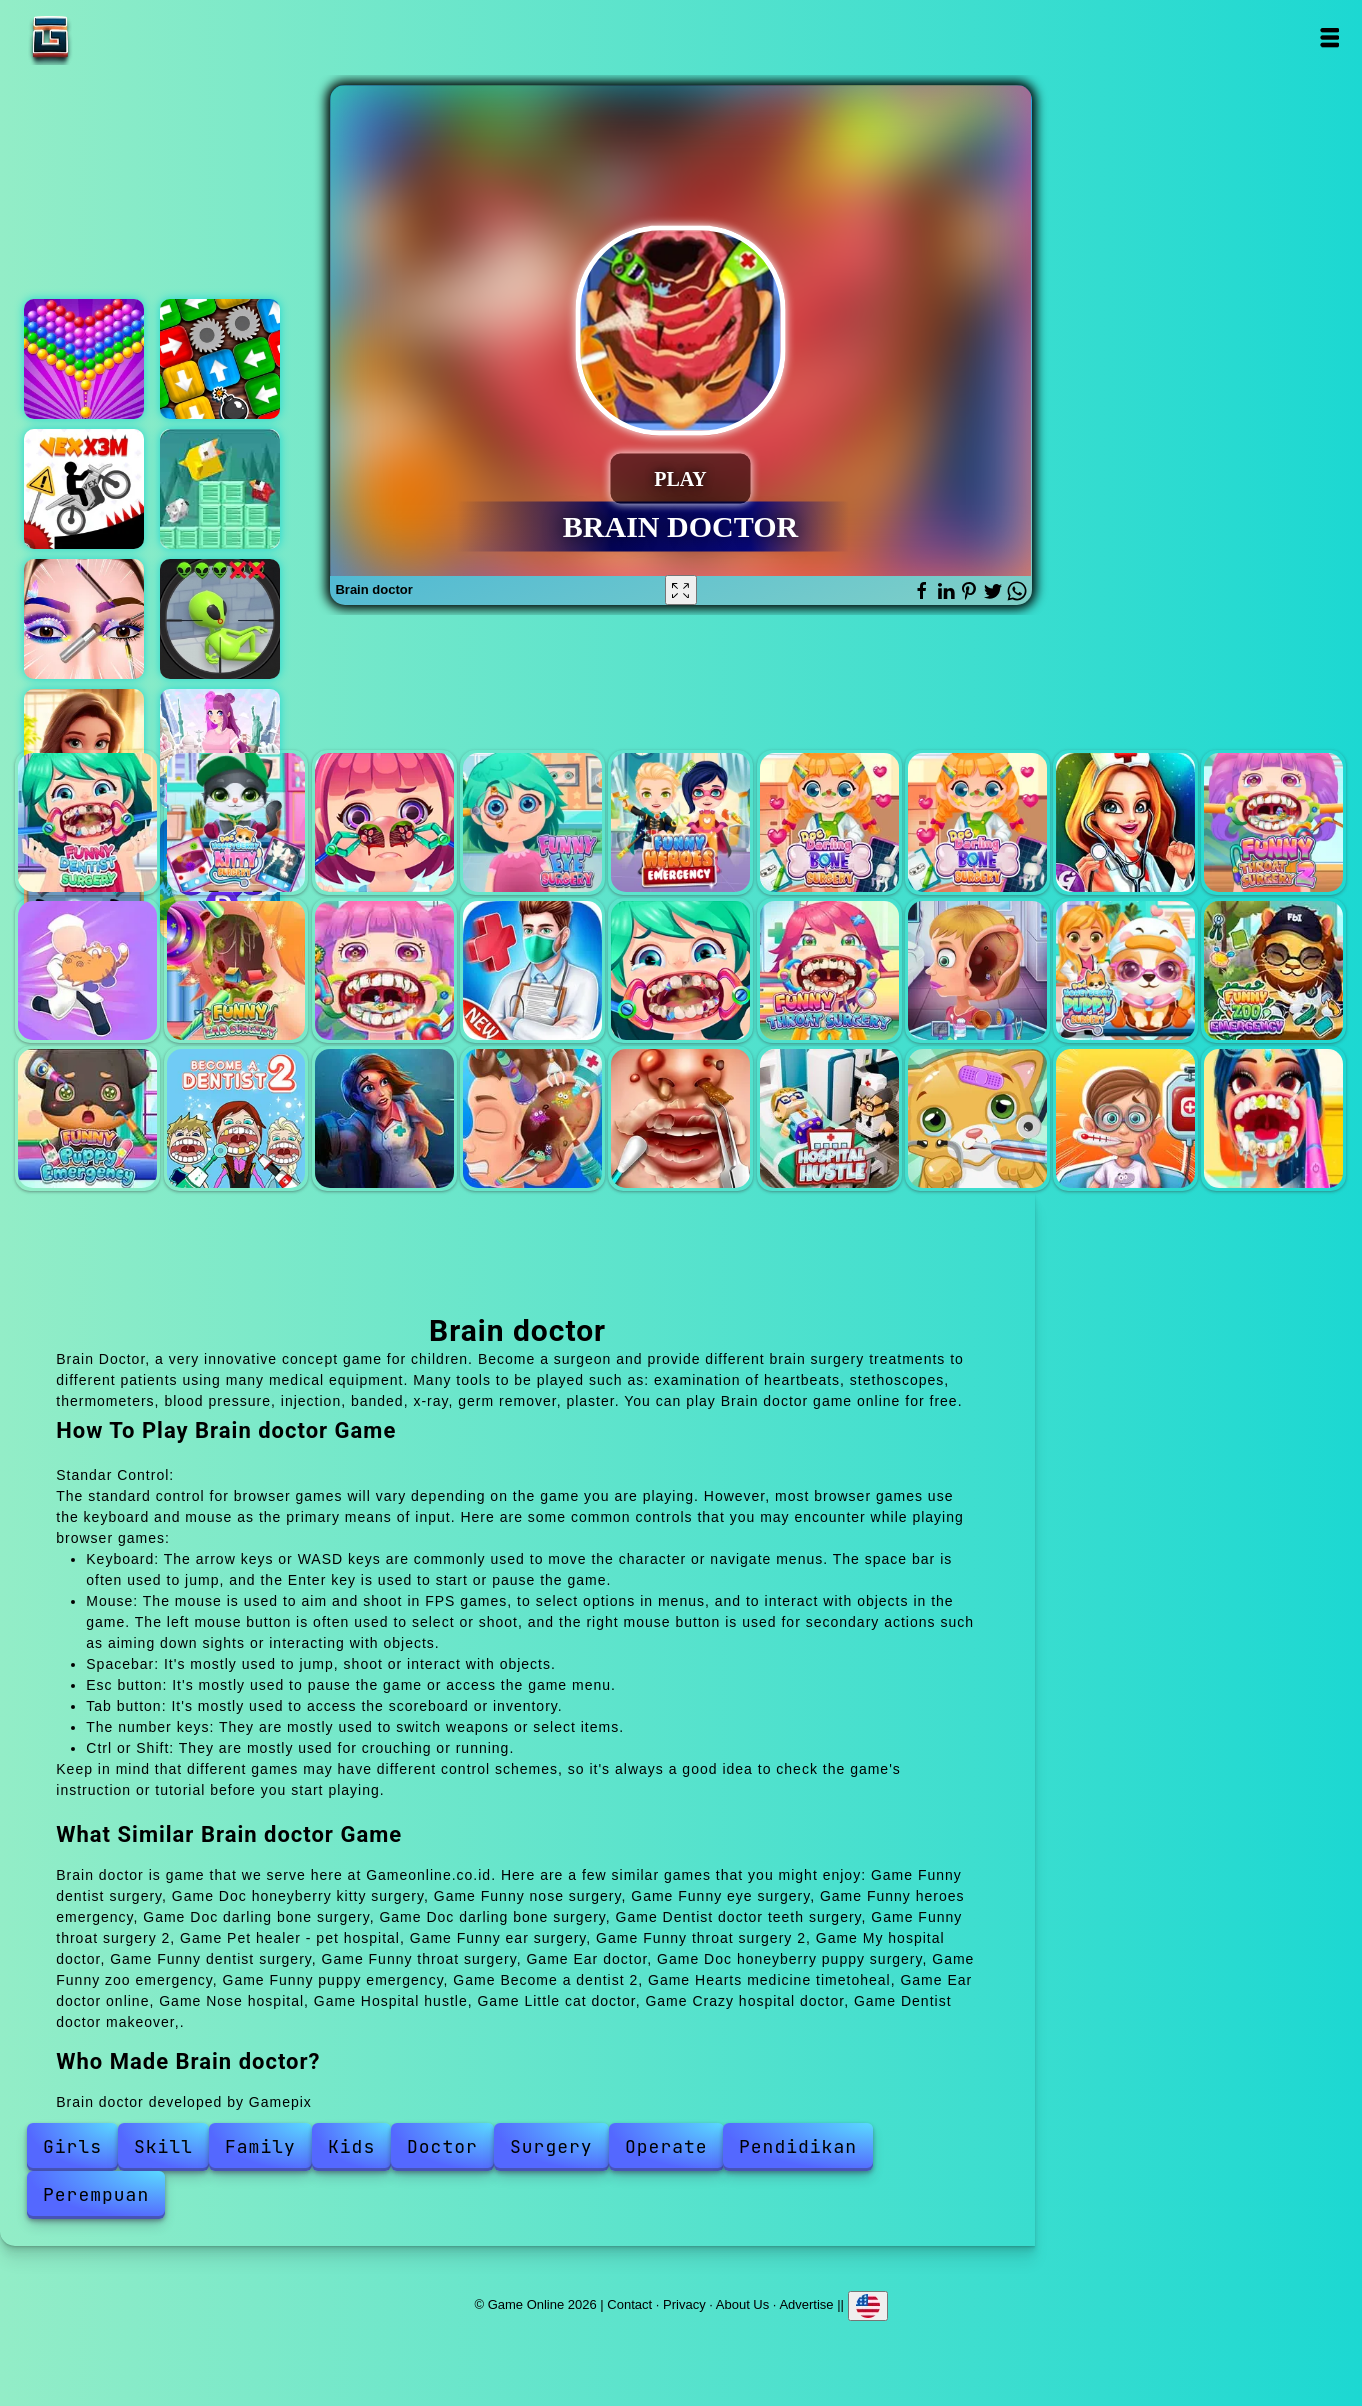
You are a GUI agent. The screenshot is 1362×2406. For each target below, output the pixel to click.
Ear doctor (977, 970)
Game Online (113, 37)
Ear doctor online (532, 1118)
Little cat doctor (977, 1118)
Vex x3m (84, 489)
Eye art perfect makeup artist (84, 619)
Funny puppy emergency (87, 1118)
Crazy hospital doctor (1125, 1118)
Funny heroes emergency (680, 822)
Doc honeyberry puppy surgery (1125, 970)
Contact (629, 2303)
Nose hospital (680, 1118)
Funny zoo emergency (1273, 970)
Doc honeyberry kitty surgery (236, 822)
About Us (742, 2303)
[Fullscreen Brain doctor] (681, 590)
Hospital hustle (829, 1118)
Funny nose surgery (384, 822)
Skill (163, 2146)
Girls (72, 2146)
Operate (666, 2146)
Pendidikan (798, 2146)
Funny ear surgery (236, 970)
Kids (351, 2146)
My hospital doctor (532, 970)
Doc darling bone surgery (829, 822)
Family (260, 2146)
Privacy (684, 2303)
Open (1328, 37)
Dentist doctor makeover (1273, 1118)
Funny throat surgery (829, 970)
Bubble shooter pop (84, 359)
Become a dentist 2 (236, 1118)
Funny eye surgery (532, 822)
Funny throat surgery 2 (1273, 822)
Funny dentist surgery (87, 822)
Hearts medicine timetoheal (384, 1118)
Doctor (442, 2146)
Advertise (806, 2303)
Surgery (551, 2146)
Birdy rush (220, 489)
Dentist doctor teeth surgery (1125, 822)
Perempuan (96, 2194)
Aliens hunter (220, 619)
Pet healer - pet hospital (87, 970)
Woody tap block (220, 359)
